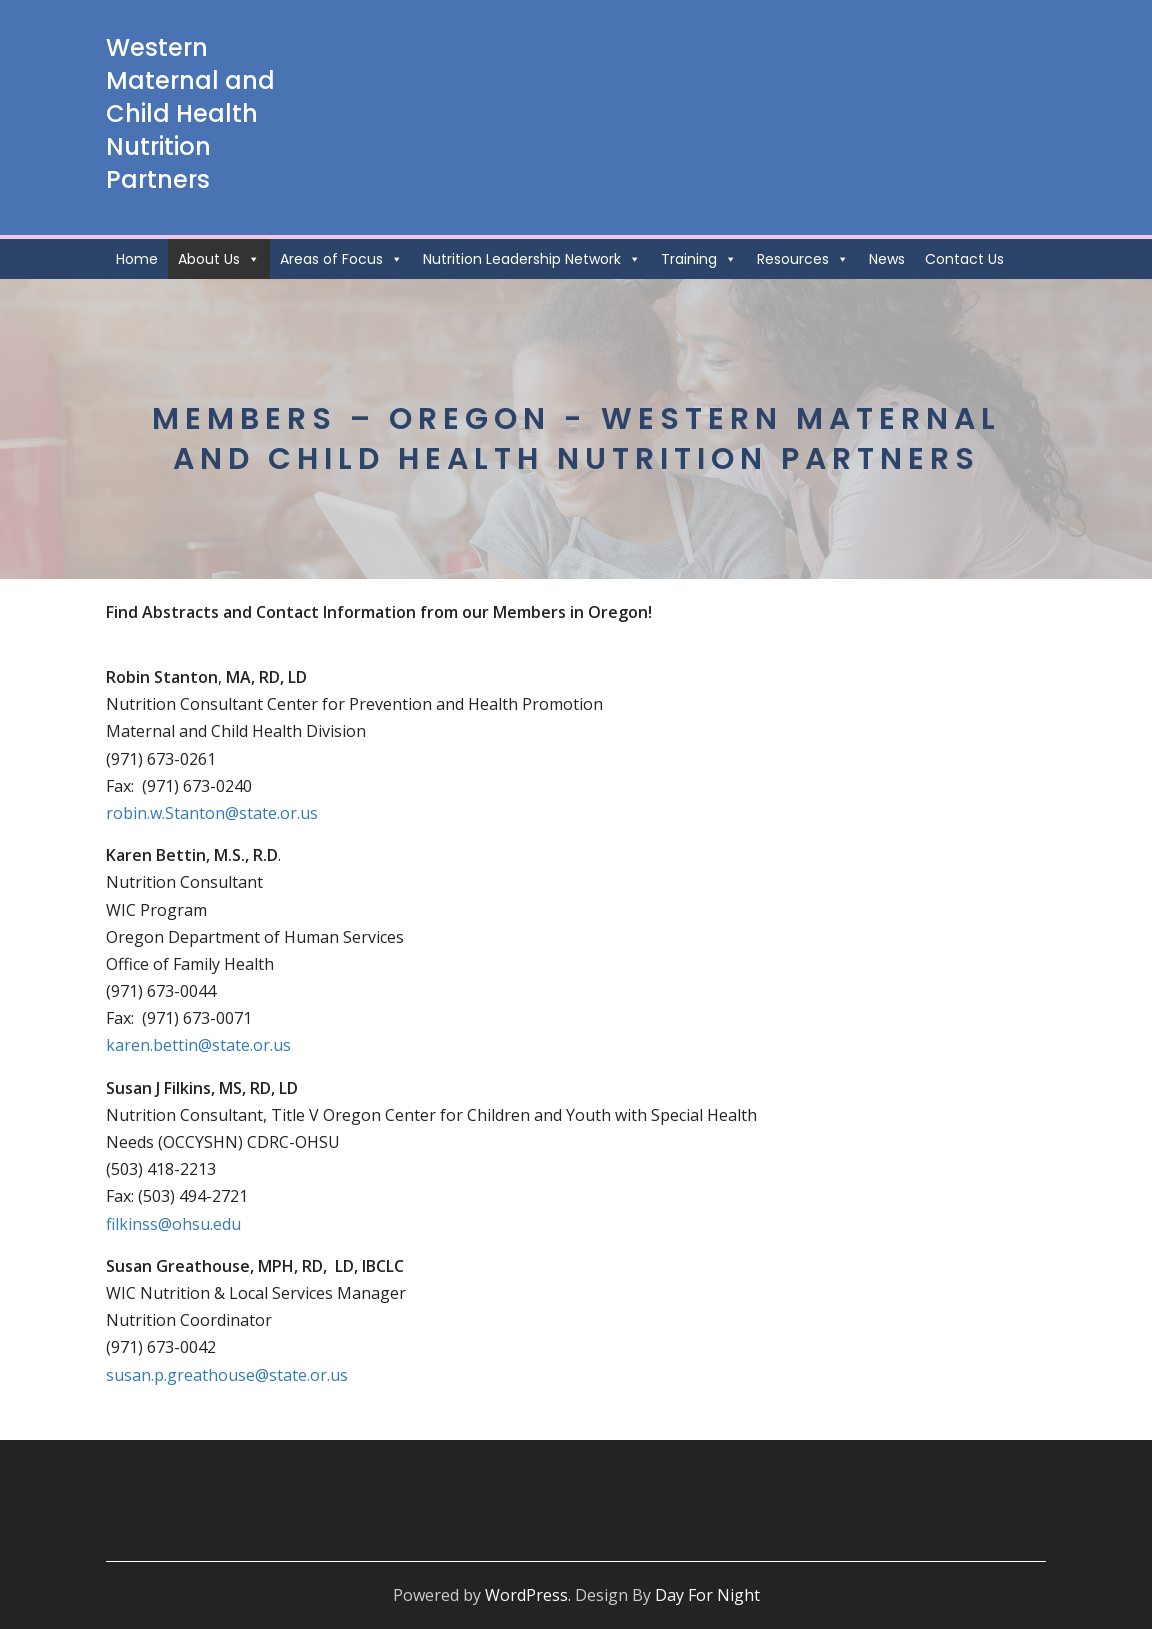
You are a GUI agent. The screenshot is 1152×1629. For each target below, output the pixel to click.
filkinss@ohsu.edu (173, 1224)
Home (137, 259)
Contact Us (964, 259)
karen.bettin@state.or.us (198, 1045)
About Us (219, 259)
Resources (803, 259)
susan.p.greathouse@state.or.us (227, 1375)
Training (699, 259)
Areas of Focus (341, 259)
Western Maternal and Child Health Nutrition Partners (190, 113)
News (887, 259)
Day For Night (707, 1595)
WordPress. (528, 1595)
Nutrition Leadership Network (532, 259)
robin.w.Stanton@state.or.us (212, 813)
